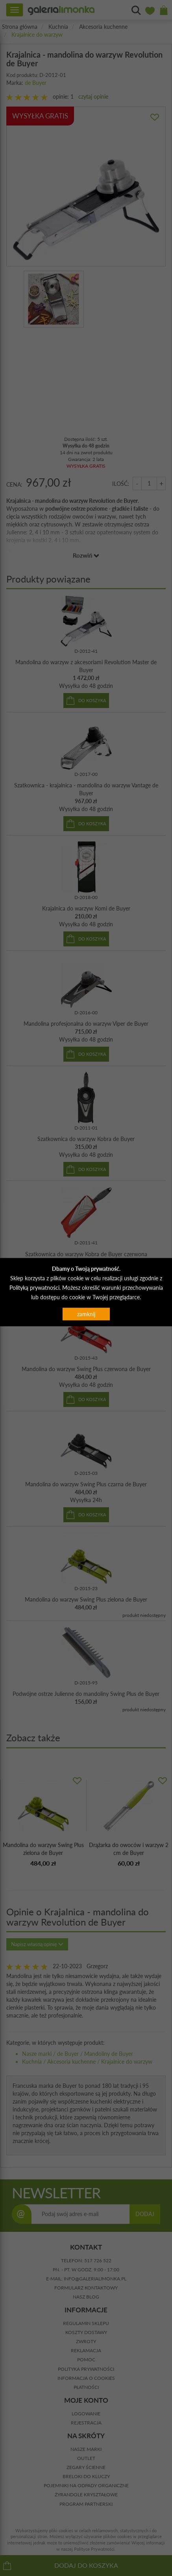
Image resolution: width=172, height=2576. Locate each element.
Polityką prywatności (34, 1287)
